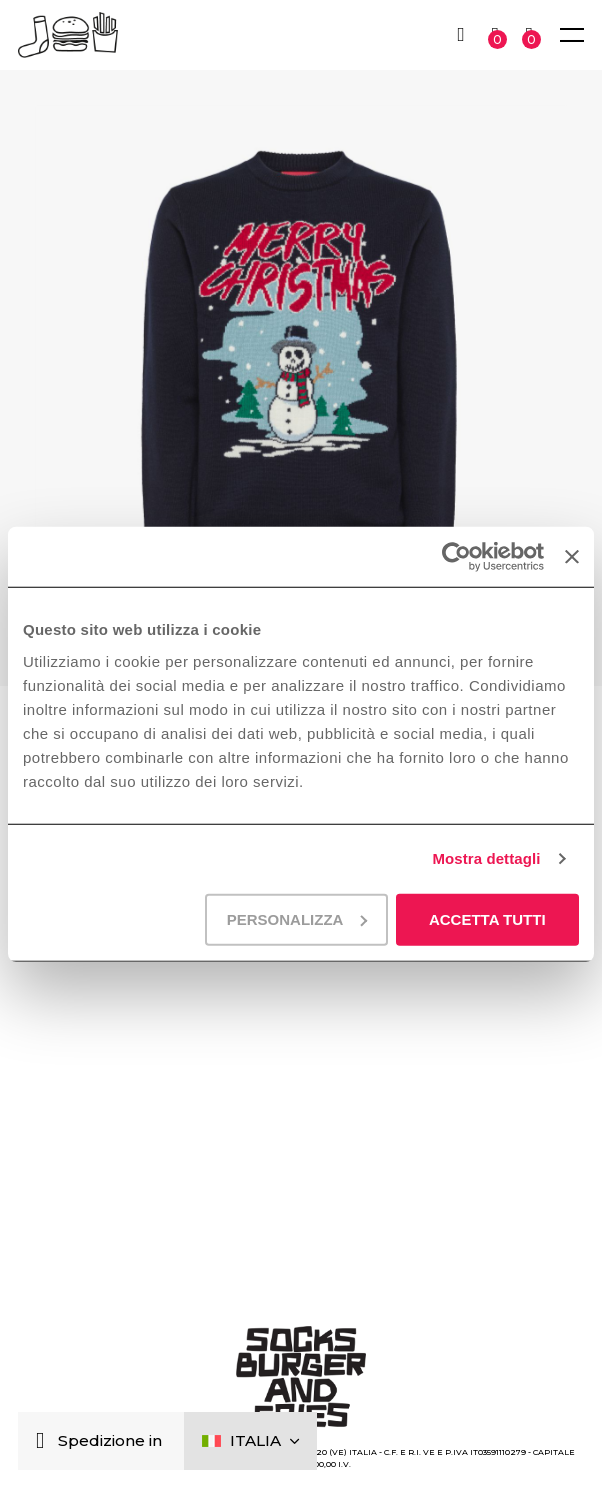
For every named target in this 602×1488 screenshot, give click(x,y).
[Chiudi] (44, 1441)
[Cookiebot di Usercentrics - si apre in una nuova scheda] (456, 557)
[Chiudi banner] (572, 557)
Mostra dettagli (486, 858)
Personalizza (297, 918)
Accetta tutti (487, 918)
